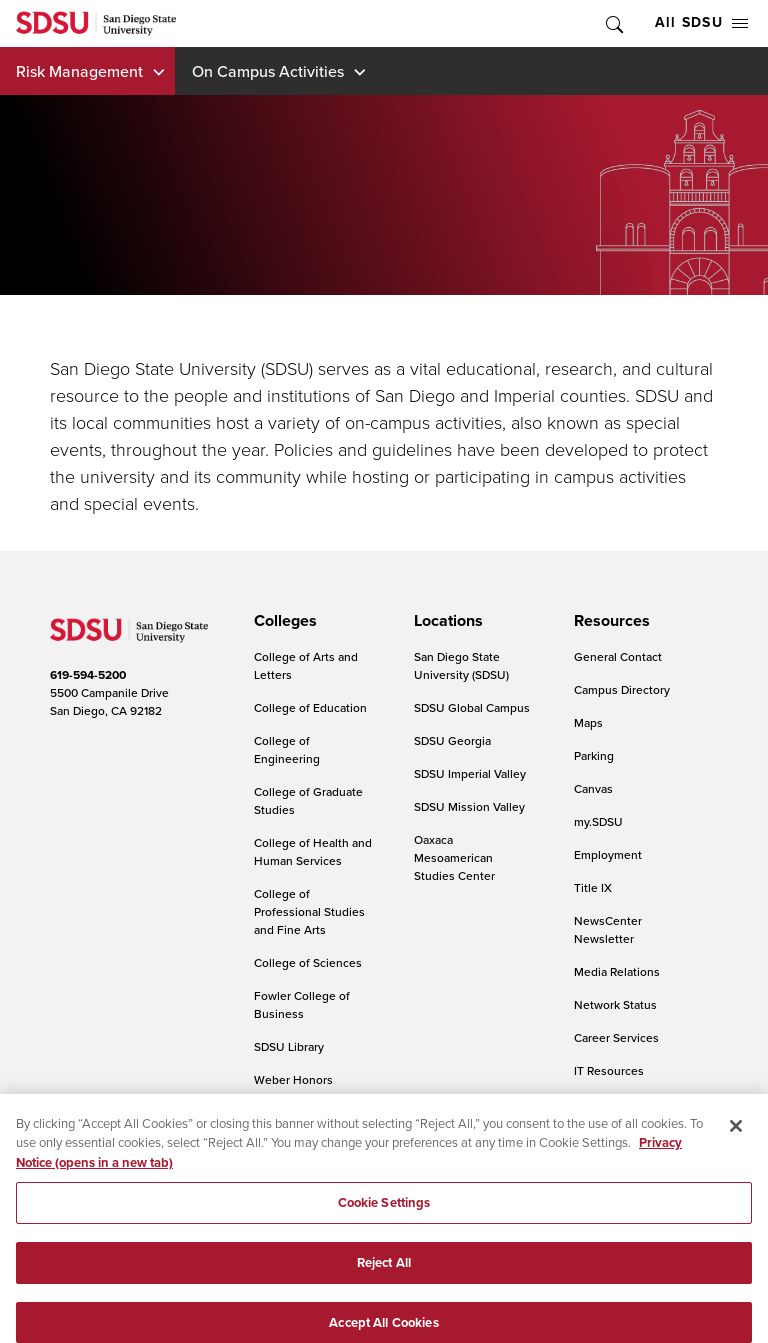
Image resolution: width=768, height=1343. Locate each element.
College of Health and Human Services (313, 851)
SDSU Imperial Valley (470, 773)
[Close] (736, 1137)
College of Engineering (287, 749)
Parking (594, 755)
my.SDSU (598, 821)
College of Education (310, 707)
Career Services (616, 1037)
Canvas (593, 788)
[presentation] (282, 621)
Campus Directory (622, 689)
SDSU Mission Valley (469, 806)
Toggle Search (613, 23)
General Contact (618, 656)
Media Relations (617, 971)
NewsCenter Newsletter (608, 929)
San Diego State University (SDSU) (461, 665)
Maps (588, 722)
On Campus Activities (268, 71)
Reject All (384, 1273)
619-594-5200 (88, 675)
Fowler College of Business (302, 1004)
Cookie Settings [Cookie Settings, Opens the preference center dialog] (384, 1214)
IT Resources (609, 1070)
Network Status (615, 1004)
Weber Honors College (293, 1088)
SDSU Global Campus (472, 707)
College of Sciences (308, 962)
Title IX (593, 887)
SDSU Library (289, 1046)
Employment (608, 854)
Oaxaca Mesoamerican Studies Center (454, 857)
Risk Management (79, 71)
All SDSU (701, 22)
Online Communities (629, 1103)
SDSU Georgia (452, 740)
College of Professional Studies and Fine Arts (309, 911)
